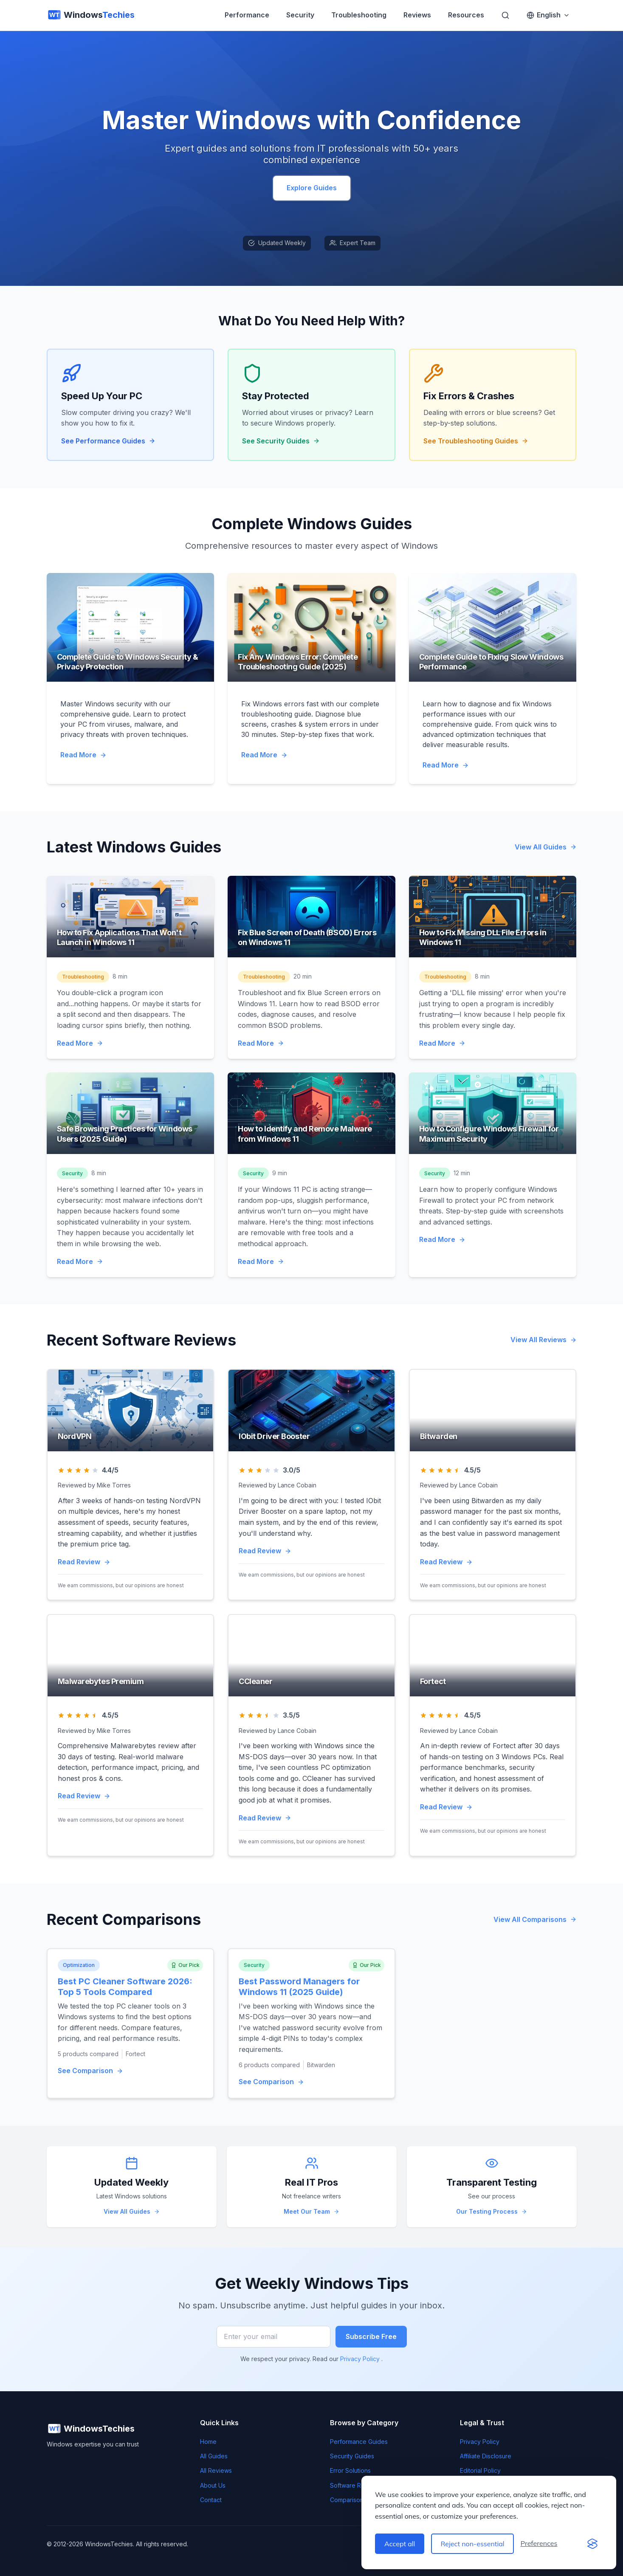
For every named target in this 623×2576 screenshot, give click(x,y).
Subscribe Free (371, 2336)
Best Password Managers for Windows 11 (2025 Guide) (299, 1986)
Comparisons (348, 2499)
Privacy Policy (360, 2358)
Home (208, 2441)
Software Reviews (355, 2485)
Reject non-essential (472, 2543)
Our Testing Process (491, 2211)
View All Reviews (543, 1339)
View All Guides (546, 847)
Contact (211, 2499)
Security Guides (352, 2456)
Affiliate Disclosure (485, 2456)
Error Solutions (350, 2470)
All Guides (214, 2456)
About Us (213, 2485)
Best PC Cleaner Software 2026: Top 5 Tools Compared (125, 1986)
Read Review (84, 1561)
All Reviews (216, 2470)
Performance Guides (359, 2441)
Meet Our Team (311, 2211)
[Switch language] (548, 15)
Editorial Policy (480, 2470)
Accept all (399, 2543)
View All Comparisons (535, 1919)
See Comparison (90, 2070)
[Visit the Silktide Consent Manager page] (592, 2544)
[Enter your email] (273, 2337)
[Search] (505, 15)
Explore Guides (312, 187)
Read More (83, 755)
